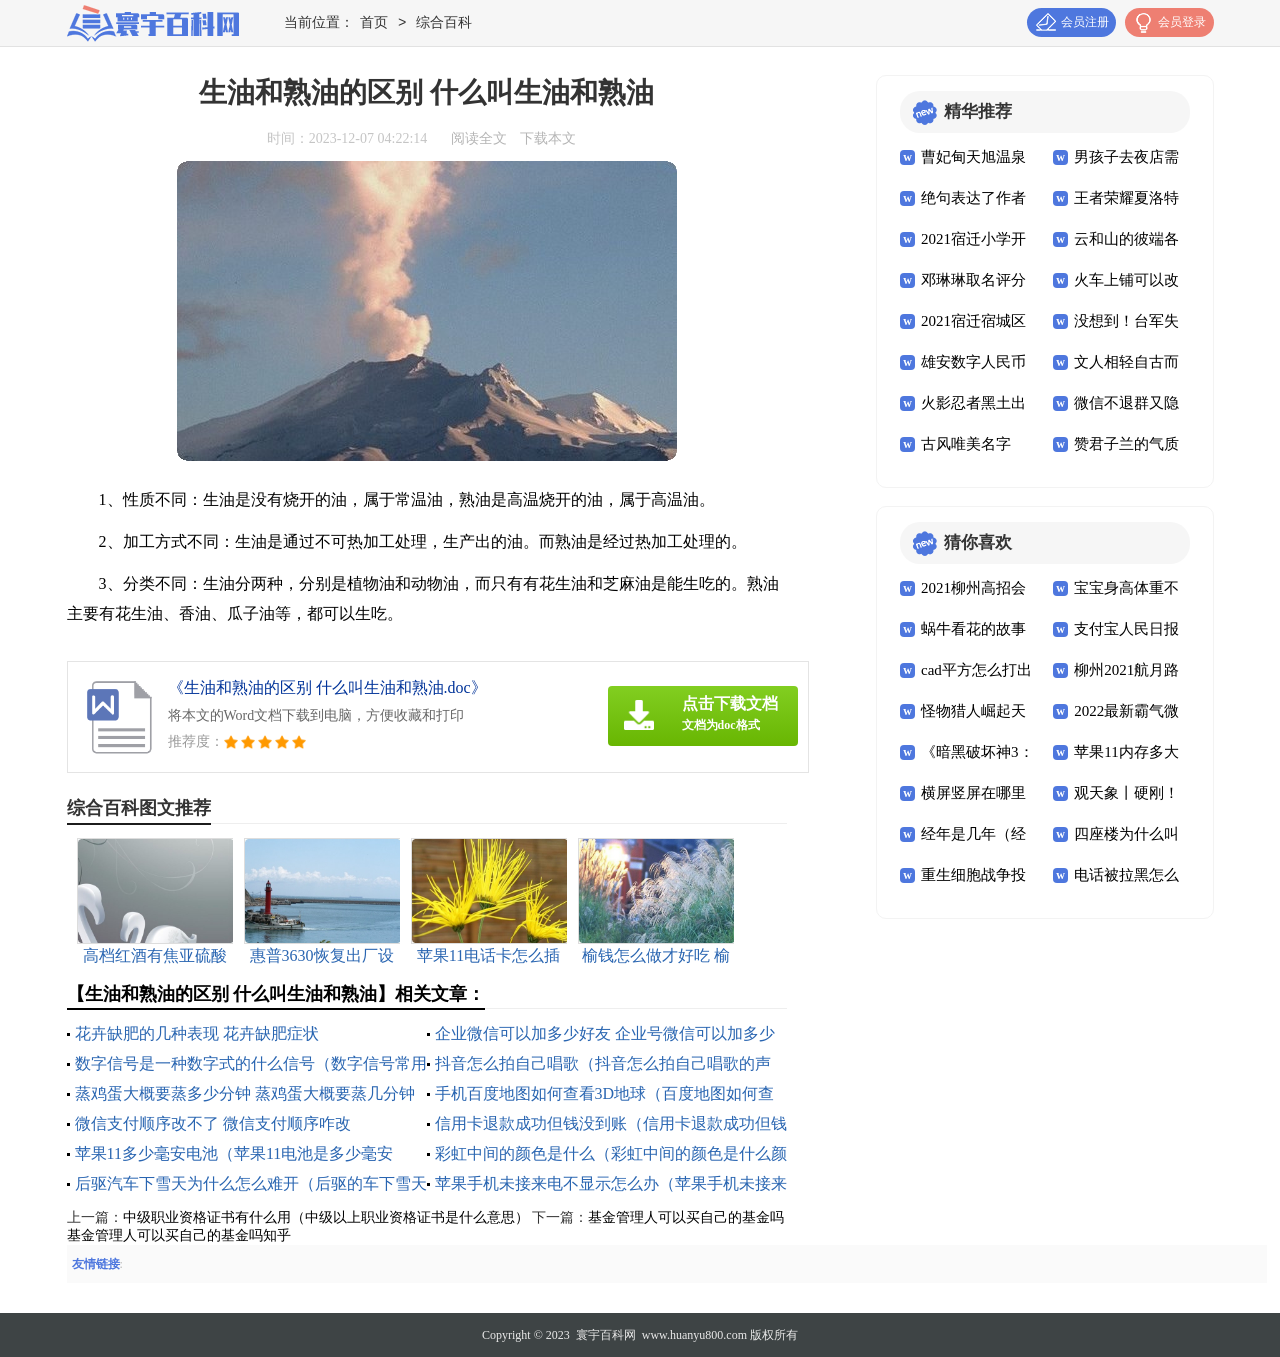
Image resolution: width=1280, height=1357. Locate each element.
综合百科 (444, 23)
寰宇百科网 (606, 1335)
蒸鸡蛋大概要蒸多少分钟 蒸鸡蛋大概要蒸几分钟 (245, 1093)
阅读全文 (479, 138)
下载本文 (548, 138)
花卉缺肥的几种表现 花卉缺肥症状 (197, 1033)
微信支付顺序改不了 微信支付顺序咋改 (213, 1123)
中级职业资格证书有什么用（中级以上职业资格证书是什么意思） (326, 1217)
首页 (374, 23)
